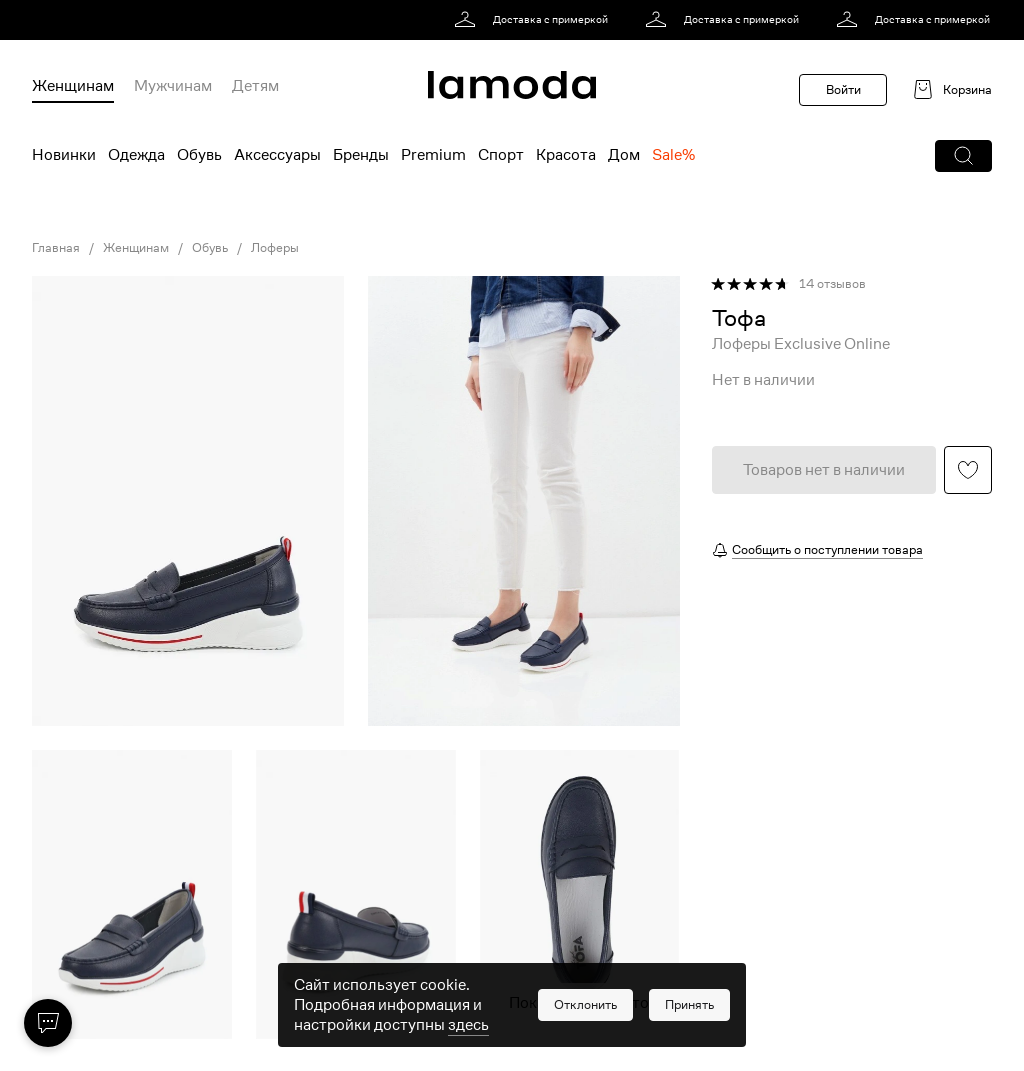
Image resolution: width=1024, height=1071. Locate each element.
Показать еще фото (579, 1003)
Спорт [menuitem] (501, 155)
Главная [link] (56, 248)
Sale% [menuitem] (673, 155)
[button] (963, 156)
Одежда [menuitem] (136, 155)
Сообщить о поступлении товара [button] (827, 549)
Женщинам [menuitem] (73, 86)
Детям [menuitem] (255, 86)
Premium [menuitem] (433, 155)
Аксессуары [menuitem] (277, 155)
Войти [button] (843, 89)
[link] (534, 20)
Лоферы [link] (275, 248)
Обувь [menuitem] (199, 155)
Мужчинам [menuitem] (173, 86)
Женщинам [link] (136, 248)
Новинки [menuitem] (64, 155)
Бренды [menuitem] (361, 155)
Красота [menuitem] (566, 155)
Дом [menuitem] (624, 155)
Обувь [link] (210, 248)
